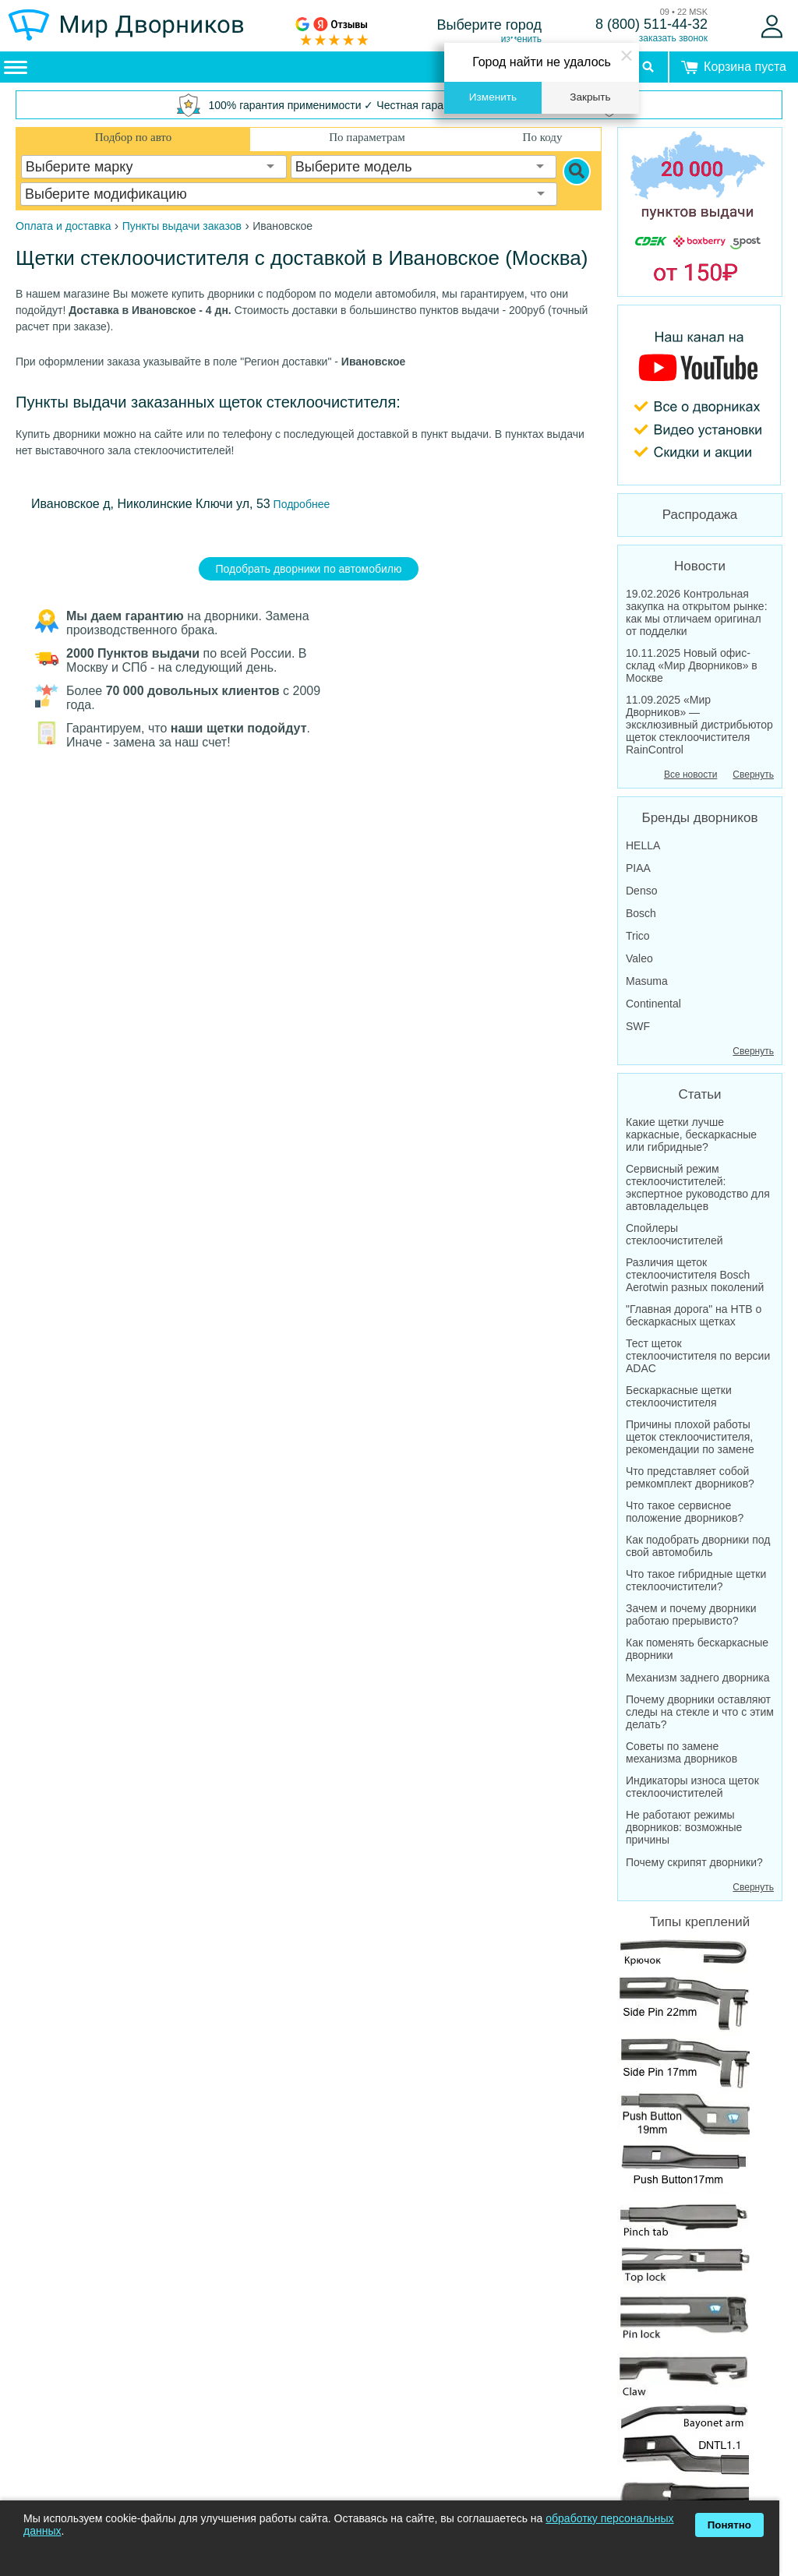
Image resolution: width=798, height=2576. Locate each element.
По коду (543, 137)
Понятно (729, 2525)
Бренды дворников (700, 817)
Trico (638, 936)
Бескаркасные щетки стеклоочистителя (679, 1396)
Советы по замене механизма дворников (681, 1752)
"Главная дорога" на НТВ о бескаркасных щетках (693, 1315)
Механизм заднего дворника (698, 1677)
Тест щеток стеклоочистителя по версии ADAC (698, 1355)
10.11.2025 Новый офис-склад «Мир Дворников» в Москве (691, 665)
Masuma (647, 981)
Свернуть (753, 774)
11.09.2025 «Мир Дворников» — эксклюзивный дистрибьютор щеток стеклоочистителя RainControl (699, 724)
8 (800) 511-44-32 (651, 24)
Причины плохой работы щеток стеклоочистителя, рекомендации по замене (690, 1437)
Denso (641, 890)
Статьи (699, 1094)
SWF (638, 1026)
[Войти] (771, 26)
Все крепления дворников (683, 2253)
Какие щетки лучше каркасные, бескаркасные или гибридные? (691, 1134)
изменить (521, 39)
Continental (653, 1003)
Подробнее (300, 504)
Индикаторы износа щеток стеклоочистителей (692, 1786)
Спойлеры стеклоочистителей (674, 1234)
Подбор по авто (133, 137)
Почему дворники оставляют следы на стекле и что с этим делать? (700, 1712)
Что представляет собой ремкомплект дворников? (690, 1477)
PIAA (638, 868)
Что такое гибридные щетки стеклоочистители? (696, 1580)
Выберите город (489, 25)
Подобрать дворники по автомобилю (309, 569)
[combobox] (154, 166)
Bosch (641, 913)
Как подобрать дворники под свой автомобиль (698, 1545)
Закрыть (590, 97)
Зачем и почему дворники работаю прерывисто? (691, 1614)
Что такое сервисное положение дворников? (684, 1511)
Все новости (690, 774)
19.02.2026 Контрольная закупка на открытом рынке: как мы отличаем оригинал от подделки (697, 612)
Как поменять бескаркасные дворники (697, 1648)
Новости (700, 566)
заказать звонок (673, 38)
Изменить (493, 97)
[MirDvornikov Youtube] (699, 395)
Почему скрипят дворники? (694, 1862)
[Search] (577, 171)
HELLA (643, 845)
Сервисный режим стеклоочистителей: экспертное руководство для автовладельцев (698, 1187)
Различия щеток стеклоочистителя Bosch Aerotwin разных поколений (695, 1274)
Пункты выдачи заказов (182, 226)
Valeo (639, 958)
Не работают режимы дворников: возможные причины (684, 1827)
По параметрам (366, 137)
